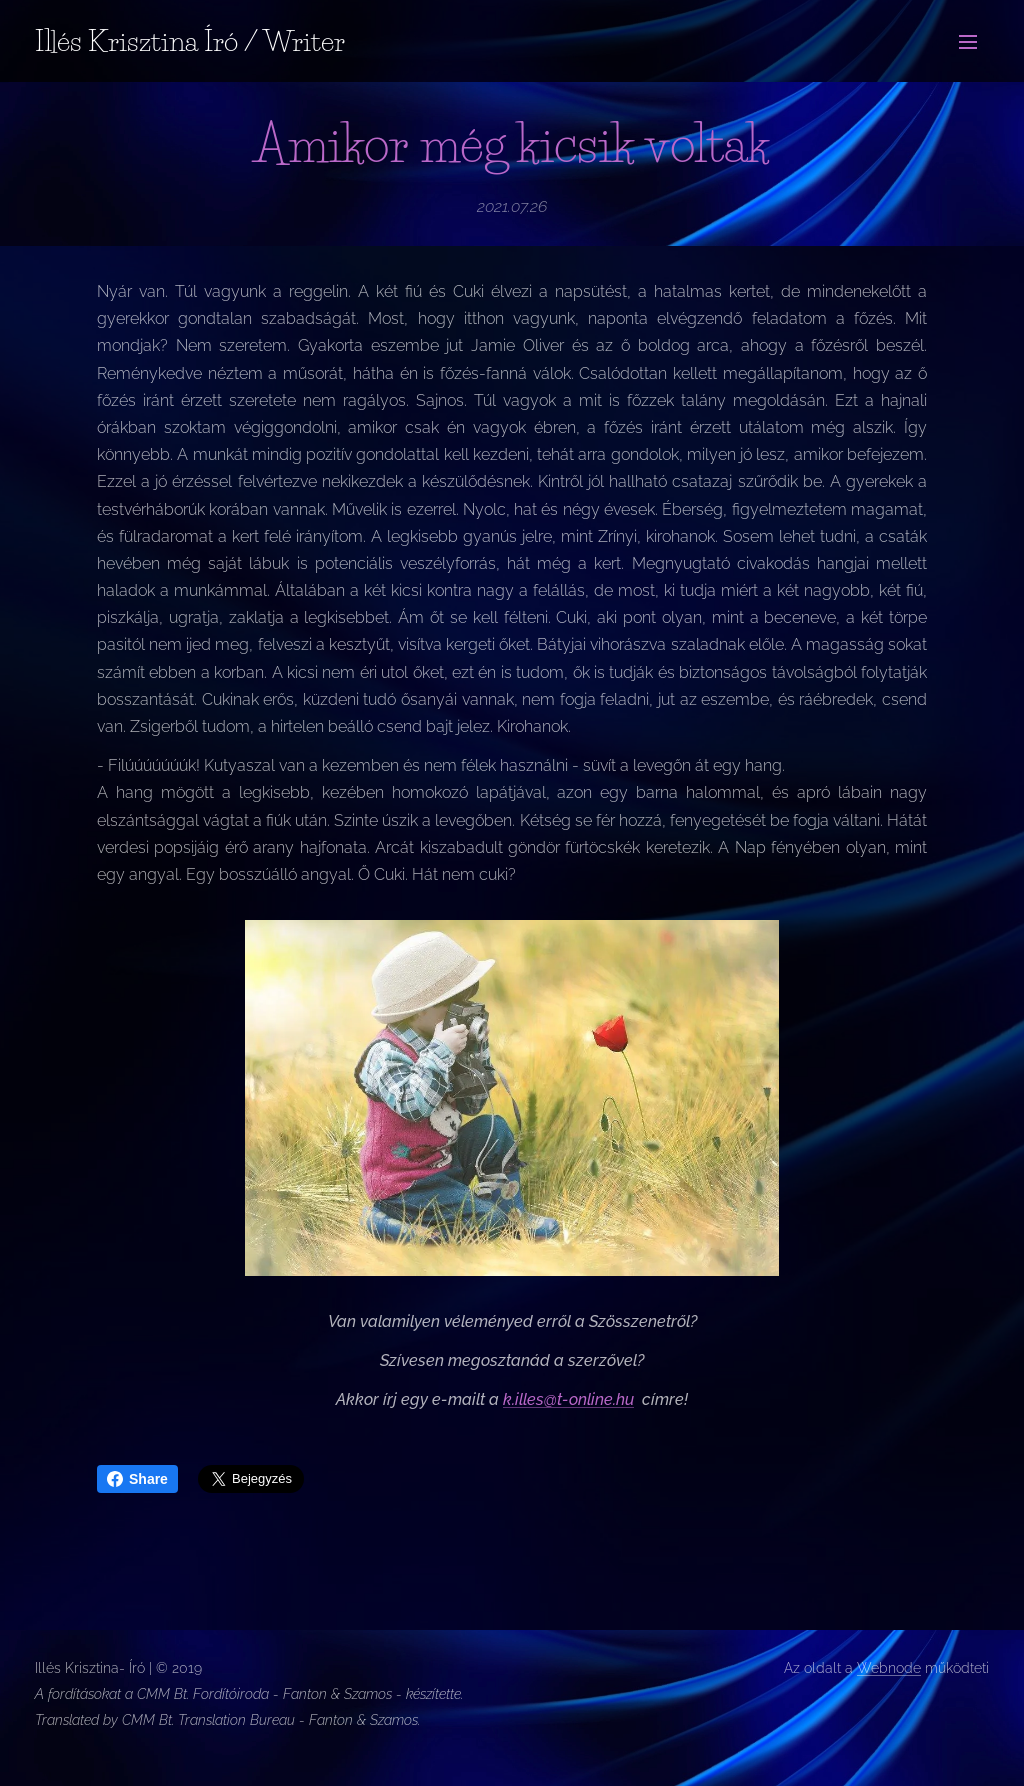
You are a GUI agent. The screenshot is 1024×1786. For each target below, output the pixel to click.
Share (137, 1479)
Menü (968, 42)
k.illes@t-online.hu (568, 1399)
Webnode (889, 1668)
